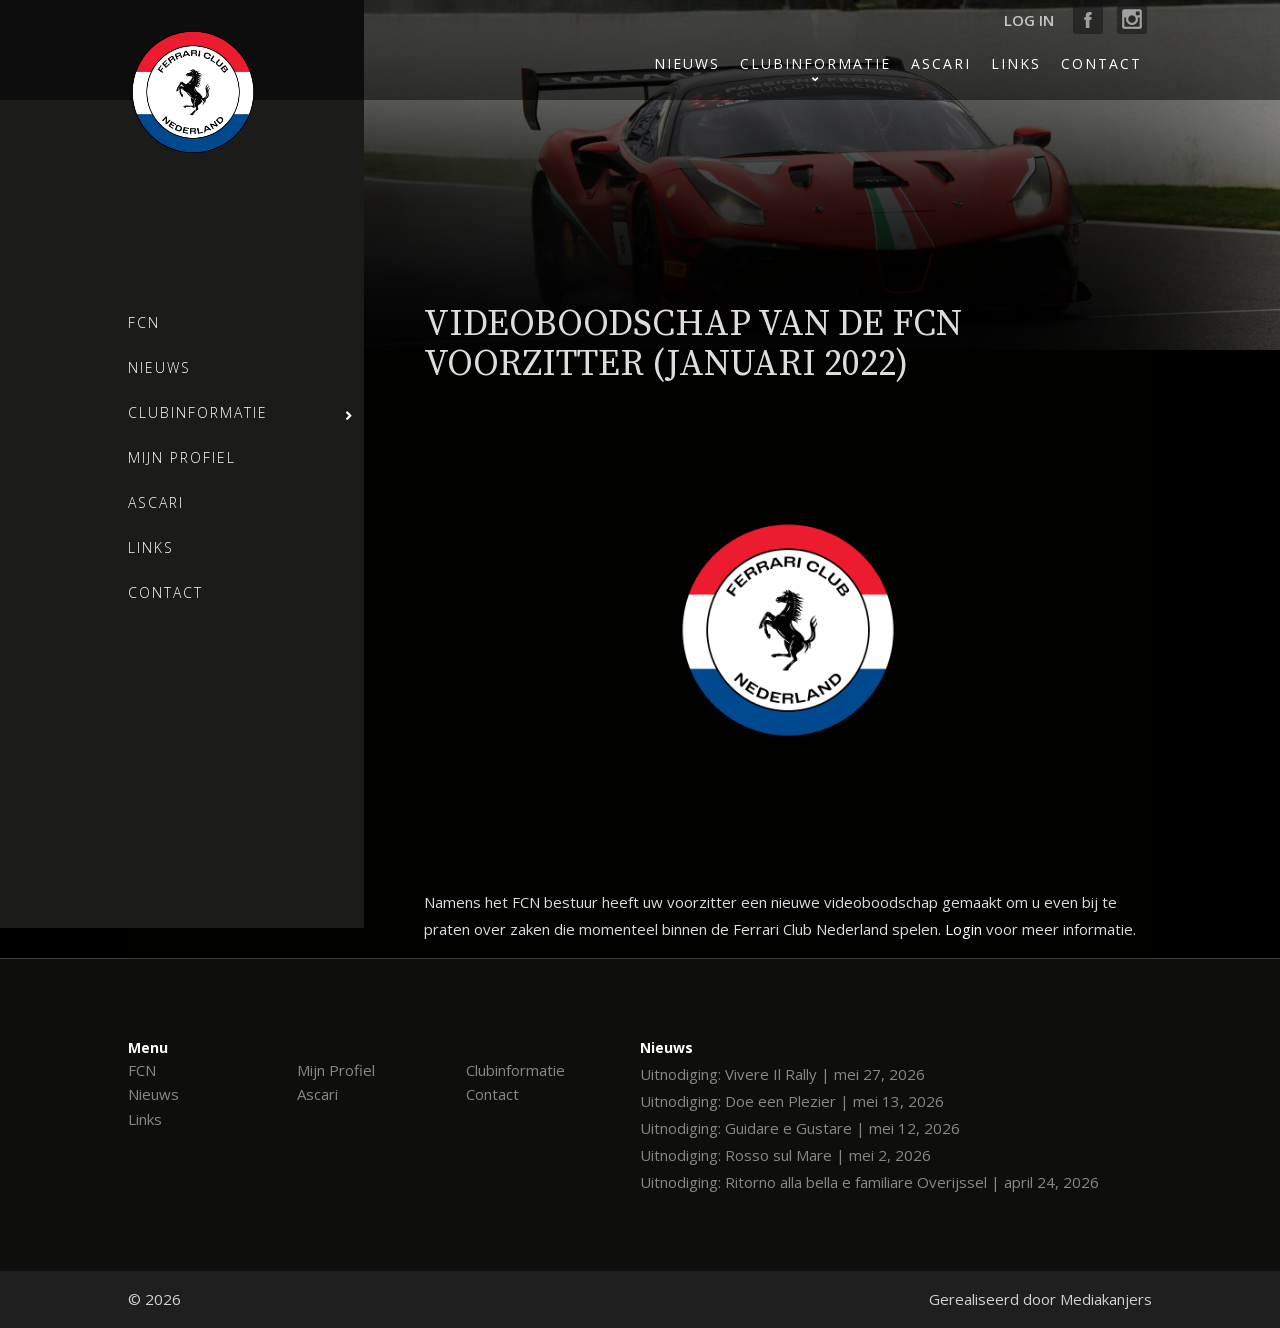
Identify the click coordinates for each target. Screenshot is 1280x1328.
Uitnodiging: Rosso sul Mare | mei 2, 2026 (785, 1155)
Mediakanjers (1106, 1299)
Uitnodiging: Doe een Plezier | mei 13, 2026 (792, 1101)
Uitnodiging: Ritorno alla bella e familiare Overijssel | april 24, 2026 (869, 1182)
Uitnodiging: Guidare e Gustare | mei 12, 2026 (800, 1128)
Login (963, 929)
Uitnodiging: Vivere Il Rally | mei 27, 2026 (782, 1074)
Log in (1029, 20)
